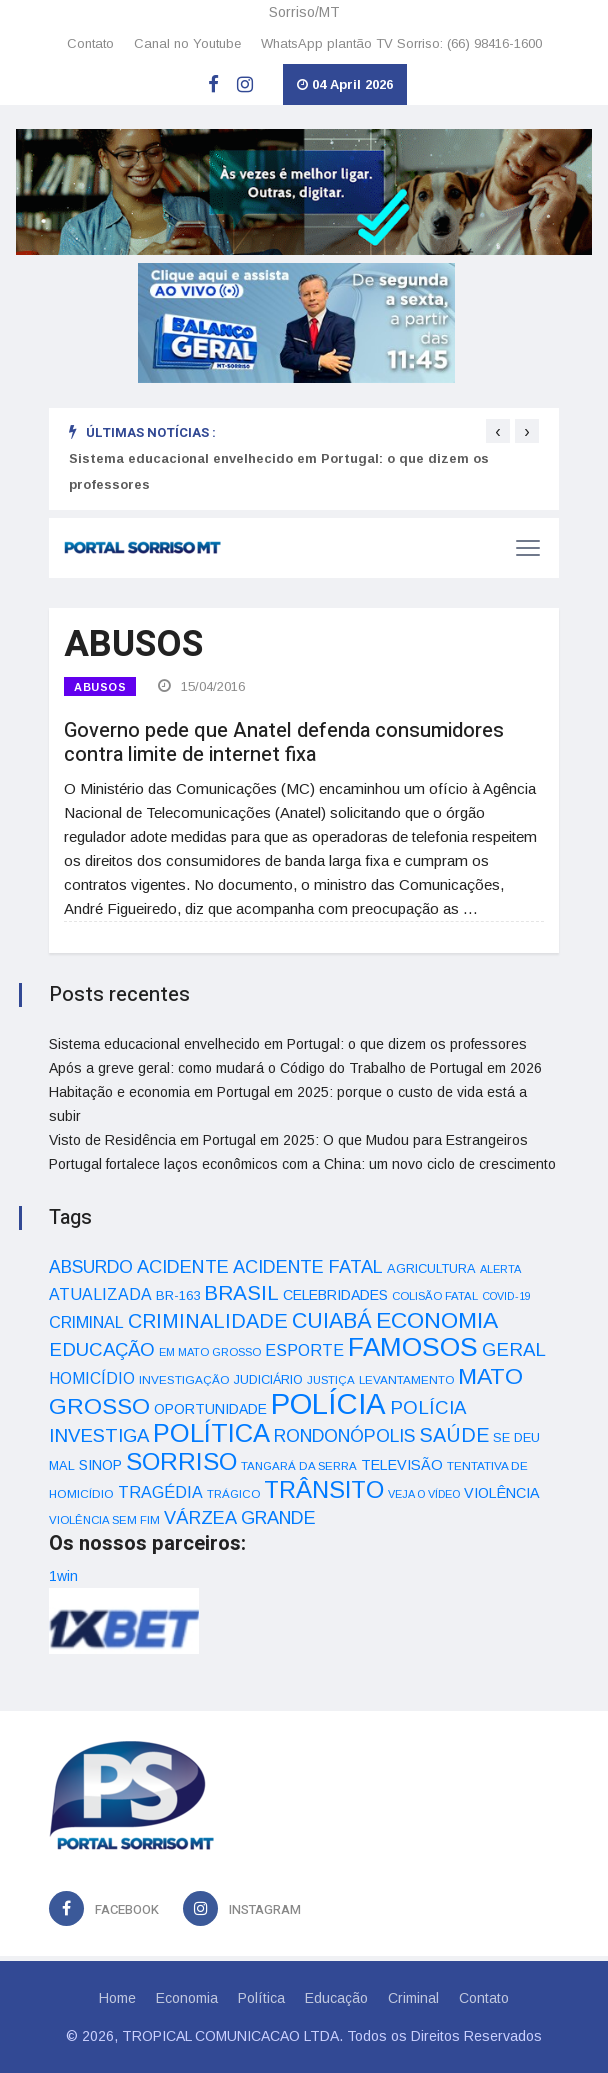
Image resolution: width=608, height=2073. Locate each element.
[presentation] (498, 431)
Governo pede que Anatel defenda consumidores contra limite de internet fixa (284, 742)
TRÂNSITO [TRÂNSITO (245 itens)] (324, 1489)
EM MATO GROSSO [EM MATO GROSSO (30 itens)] (210, 1352)
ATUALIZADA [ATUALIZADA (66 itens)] (100, 1294)
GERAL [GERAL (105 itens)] (514, 1349)
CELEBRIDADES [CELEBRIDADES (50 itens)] (335, 1295)
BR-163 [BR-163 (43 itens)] (178, 1295)
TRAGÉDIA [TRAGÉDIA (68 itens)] (160, 1492)
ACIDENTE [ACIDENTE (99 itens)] (183, 1266)
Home (117, 1998)
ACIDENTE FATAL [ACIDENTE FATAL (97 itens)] (308, 1267)
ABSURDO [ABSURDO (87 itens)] (91, 1267)
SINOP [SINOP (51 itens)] (100, 1465)
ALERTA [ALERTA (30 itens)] (500, 1269)
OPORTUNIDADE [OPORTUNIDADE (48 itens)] (210, 1409)
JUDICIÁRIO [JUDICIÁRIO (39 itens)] (268, 1380)
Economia (187, 1998)
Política (261, 1998)
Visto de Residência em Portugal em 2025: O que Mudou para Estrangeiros (288, 1140)
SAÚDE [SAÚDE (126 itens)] (454, 1435)
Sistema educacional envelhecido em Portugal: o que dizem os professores (288, 1044)
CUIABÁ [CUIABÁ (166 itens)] (332, 1321)
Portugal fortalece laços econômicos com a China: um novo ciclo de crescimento (302, 1164)
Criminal (413, 1998)
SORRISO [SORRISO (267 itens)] (181, 1461)
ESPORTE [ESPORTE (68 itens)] (304, 1350)
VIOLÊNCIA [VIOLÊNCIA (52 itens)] (502, 1493)
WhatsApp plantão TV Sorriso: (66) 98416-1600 (401, 43)
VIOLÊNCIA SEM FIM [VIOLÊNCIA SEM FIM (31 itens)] (104, 1520)
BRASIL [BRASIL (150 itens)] (241, 1292)
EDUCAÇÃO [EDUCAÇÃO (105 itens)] (102, 1349)
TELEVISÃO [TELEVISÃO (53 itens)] (402, 1465)
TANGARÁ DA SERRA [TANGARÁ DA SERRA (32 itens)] (299, 1466)
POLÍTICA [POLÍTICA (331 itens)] (211, 1433)
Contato (90, 43)
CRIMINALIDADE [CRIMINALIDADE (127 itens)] (208, 1321)
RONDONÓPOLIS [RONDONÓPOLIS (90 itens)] (344, 1436)
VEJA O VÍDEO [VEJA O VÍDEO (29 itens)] (424, 1494)
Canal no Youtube (187, 43)
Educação (336, 1998)
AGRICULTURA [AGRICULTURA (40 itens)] (431, 1268)
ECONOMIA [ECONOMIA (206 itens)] (437, 1320)
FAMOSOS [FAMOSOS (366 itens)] (413, 1347)
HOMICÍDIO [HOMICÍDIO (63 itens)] (92, 1378)
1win (63, 1576)
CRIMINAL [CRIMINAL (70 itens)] (86, 1322)
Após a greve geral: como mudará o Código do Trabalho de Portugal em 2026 (295, 1068)
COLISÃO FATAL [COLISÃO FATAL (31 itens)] (435, 1296)
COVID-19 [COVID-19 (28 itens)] (506, 1296)
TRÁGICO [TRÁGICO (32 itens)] (233, 1494)
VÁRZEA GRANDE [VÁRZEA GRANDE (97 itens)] (240, 1518)
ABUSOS (100, 687)
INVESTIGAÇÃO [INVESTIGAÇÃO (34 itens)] (184, 1379)
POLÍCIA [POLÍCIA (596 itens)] (328, 1403)
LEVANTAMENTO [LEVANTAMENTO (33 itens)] (406, 1379)
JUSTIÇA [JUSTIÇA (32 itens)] (331, 1380)
